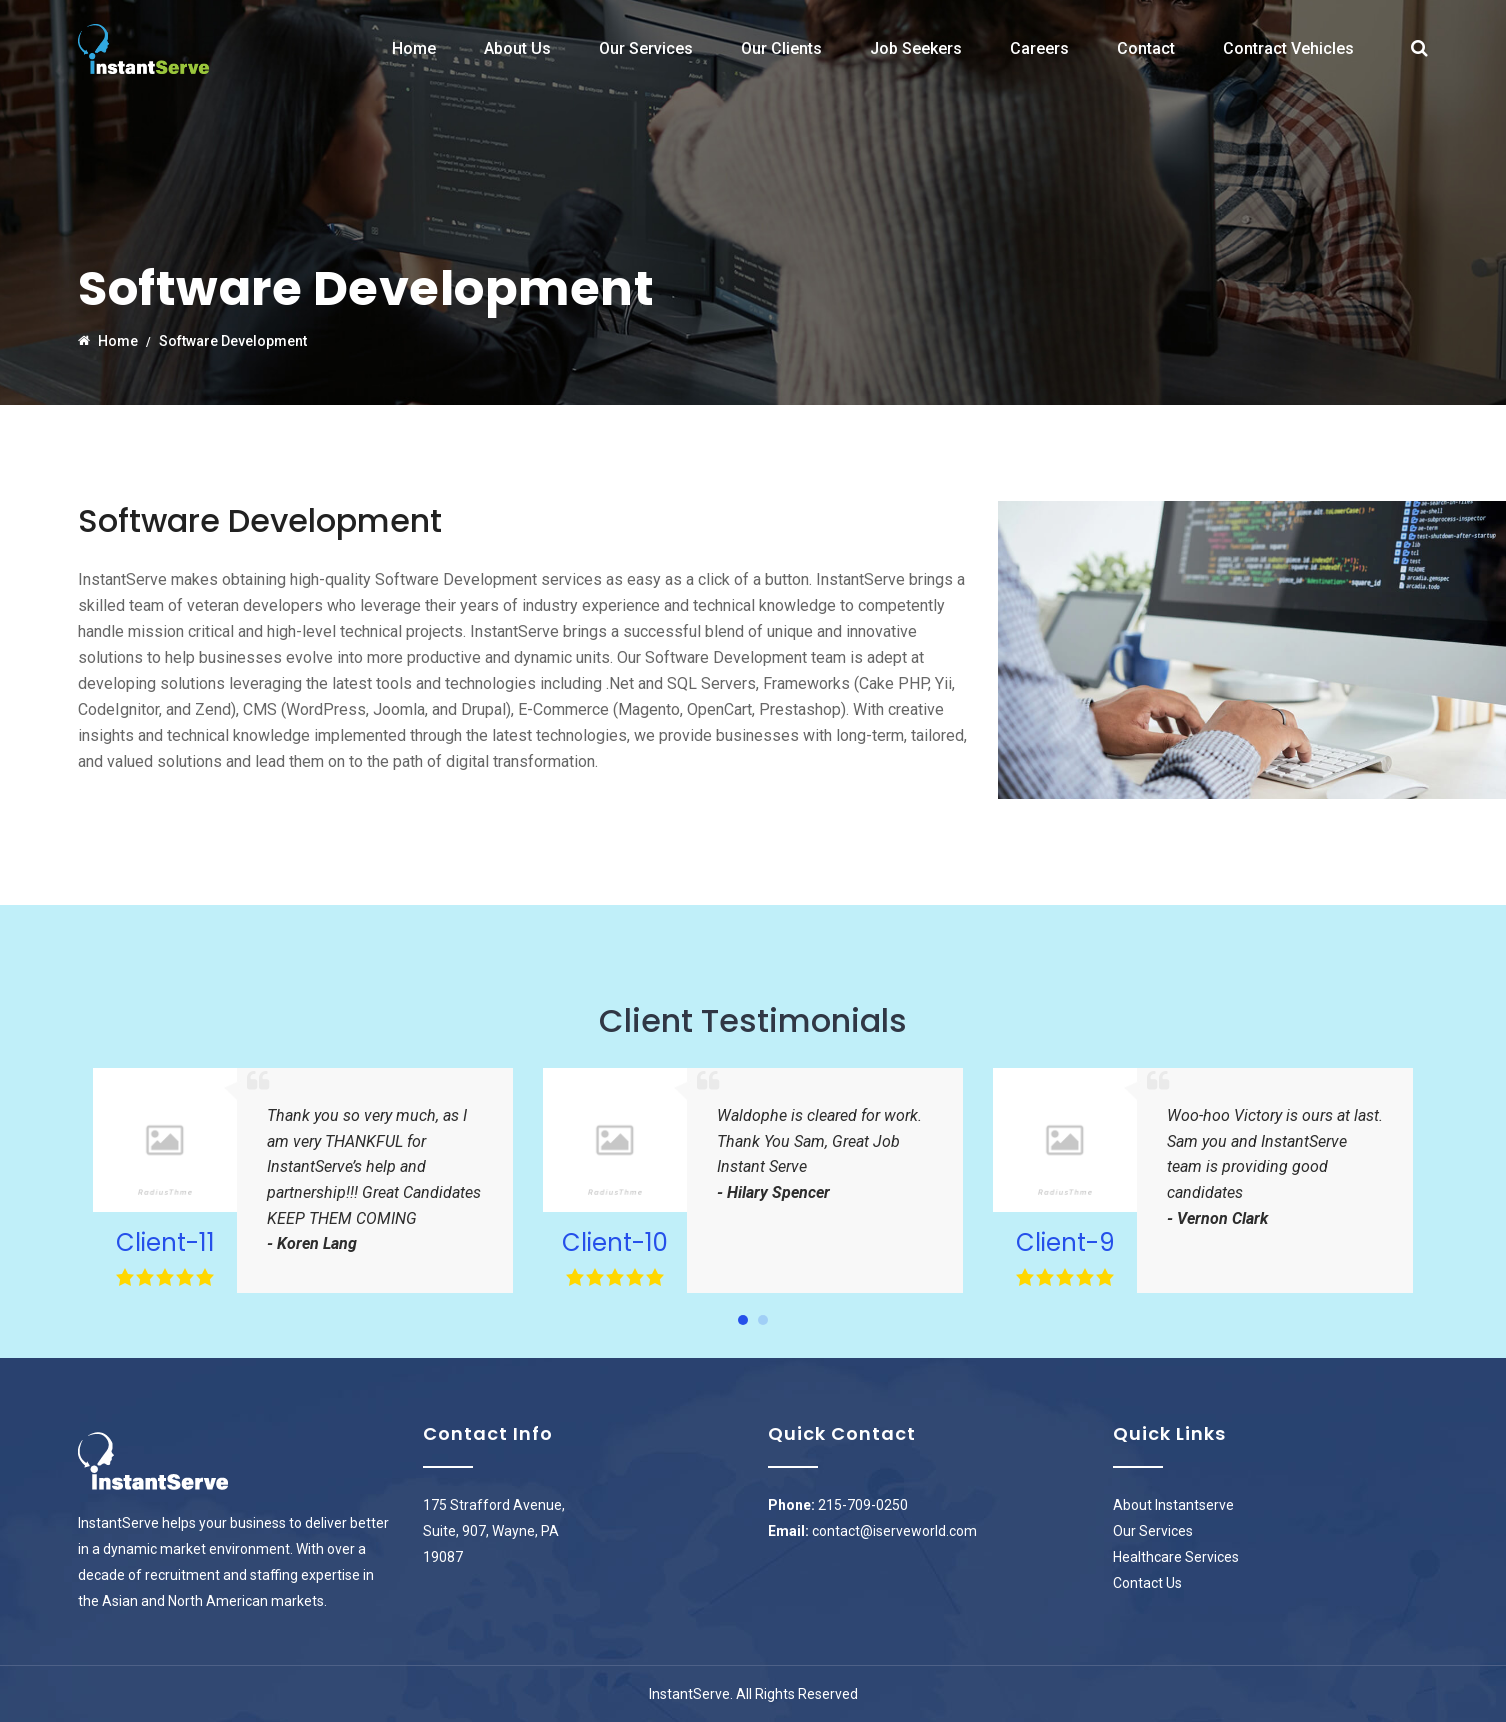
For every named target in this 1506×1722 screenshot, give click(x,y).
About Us (517, 48)
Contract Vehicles (1288, 48)
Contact (1146, 48)
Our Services (646, 48)
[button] (743, 1320)
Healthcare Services (1176, 1557)
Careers (1039, 48)
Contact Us (1147, 1583)
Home (414, 48)
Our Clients (781, 48)
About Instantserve (1173, 1505)
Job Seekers (916, 48)
